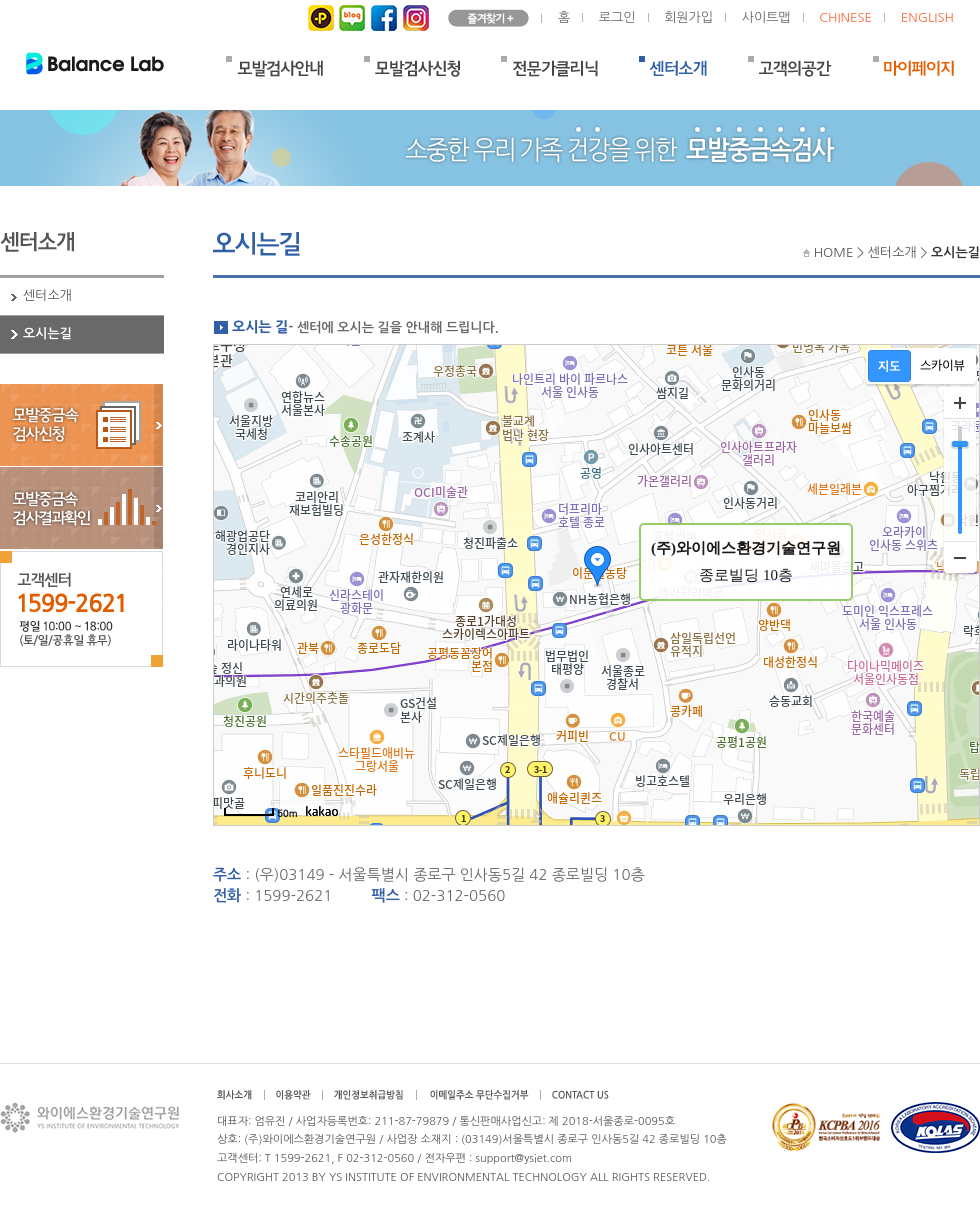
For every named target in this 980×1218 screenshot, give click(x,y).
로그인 (617, 17)
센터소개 (47, 295)
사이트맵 (766, 17)
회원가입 (688, 17)
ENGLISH (927, 17)
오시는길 (47, 333)
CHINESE (845, 17)
